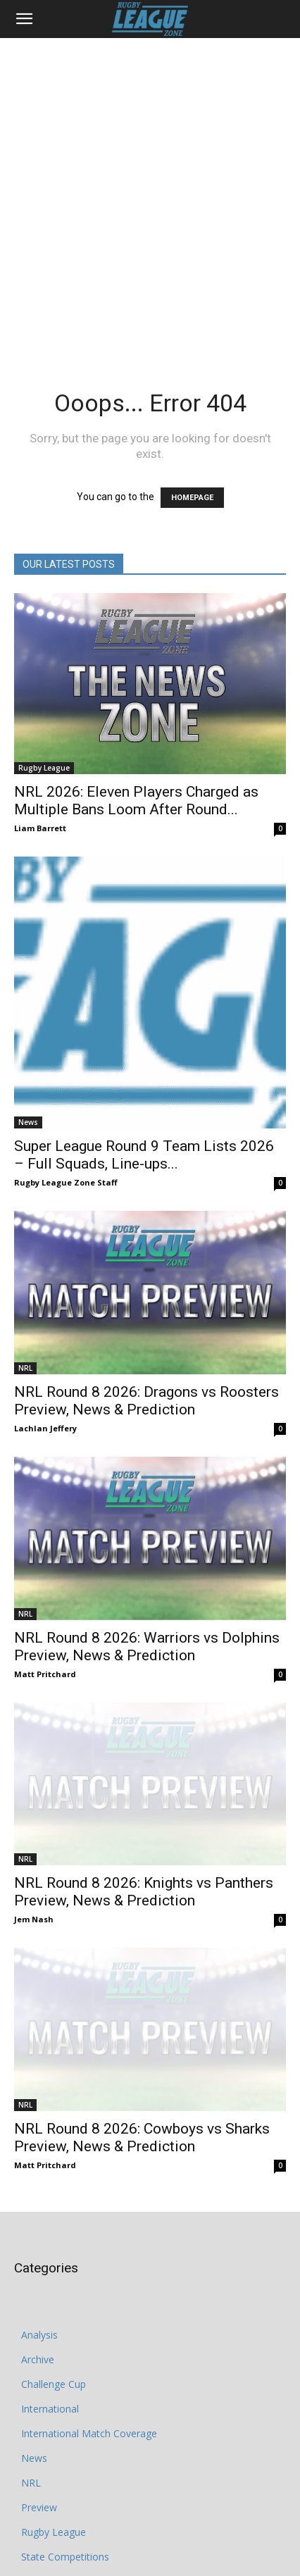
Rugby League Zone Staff (66, 1182)
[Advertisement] (150, 195)
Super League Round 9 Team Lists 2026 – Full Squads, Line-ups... (144, 1155)
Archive (37, 2301)
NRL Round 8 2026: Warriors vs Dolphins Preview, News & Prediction (147, 1646)
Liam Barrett (40, 828)
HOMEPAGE (192, 497)
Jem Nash (34, 1890)
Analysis (39, 2277)
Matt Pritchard (45, 1674)
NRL (25, 1368)
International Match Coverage (89, 2375)
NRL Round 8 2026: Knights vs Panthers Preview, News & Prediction (143, 1863)
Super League (52, 2548)
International (50, 2351)
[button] (23, 19)
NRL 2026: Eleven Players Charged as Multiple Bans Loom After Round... (136, 800)
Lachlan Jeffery (45, 1428)
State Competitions (65, 2499)
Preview (39, 2449)
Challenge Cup (53, 2326)
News (28, 1122)
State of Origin (54, 2523)
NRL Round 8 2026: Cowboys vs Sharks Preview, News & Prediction (142, 2079)
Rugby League (44, 768)
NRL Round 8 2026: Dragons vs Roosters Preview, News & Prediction (146, 1400)
